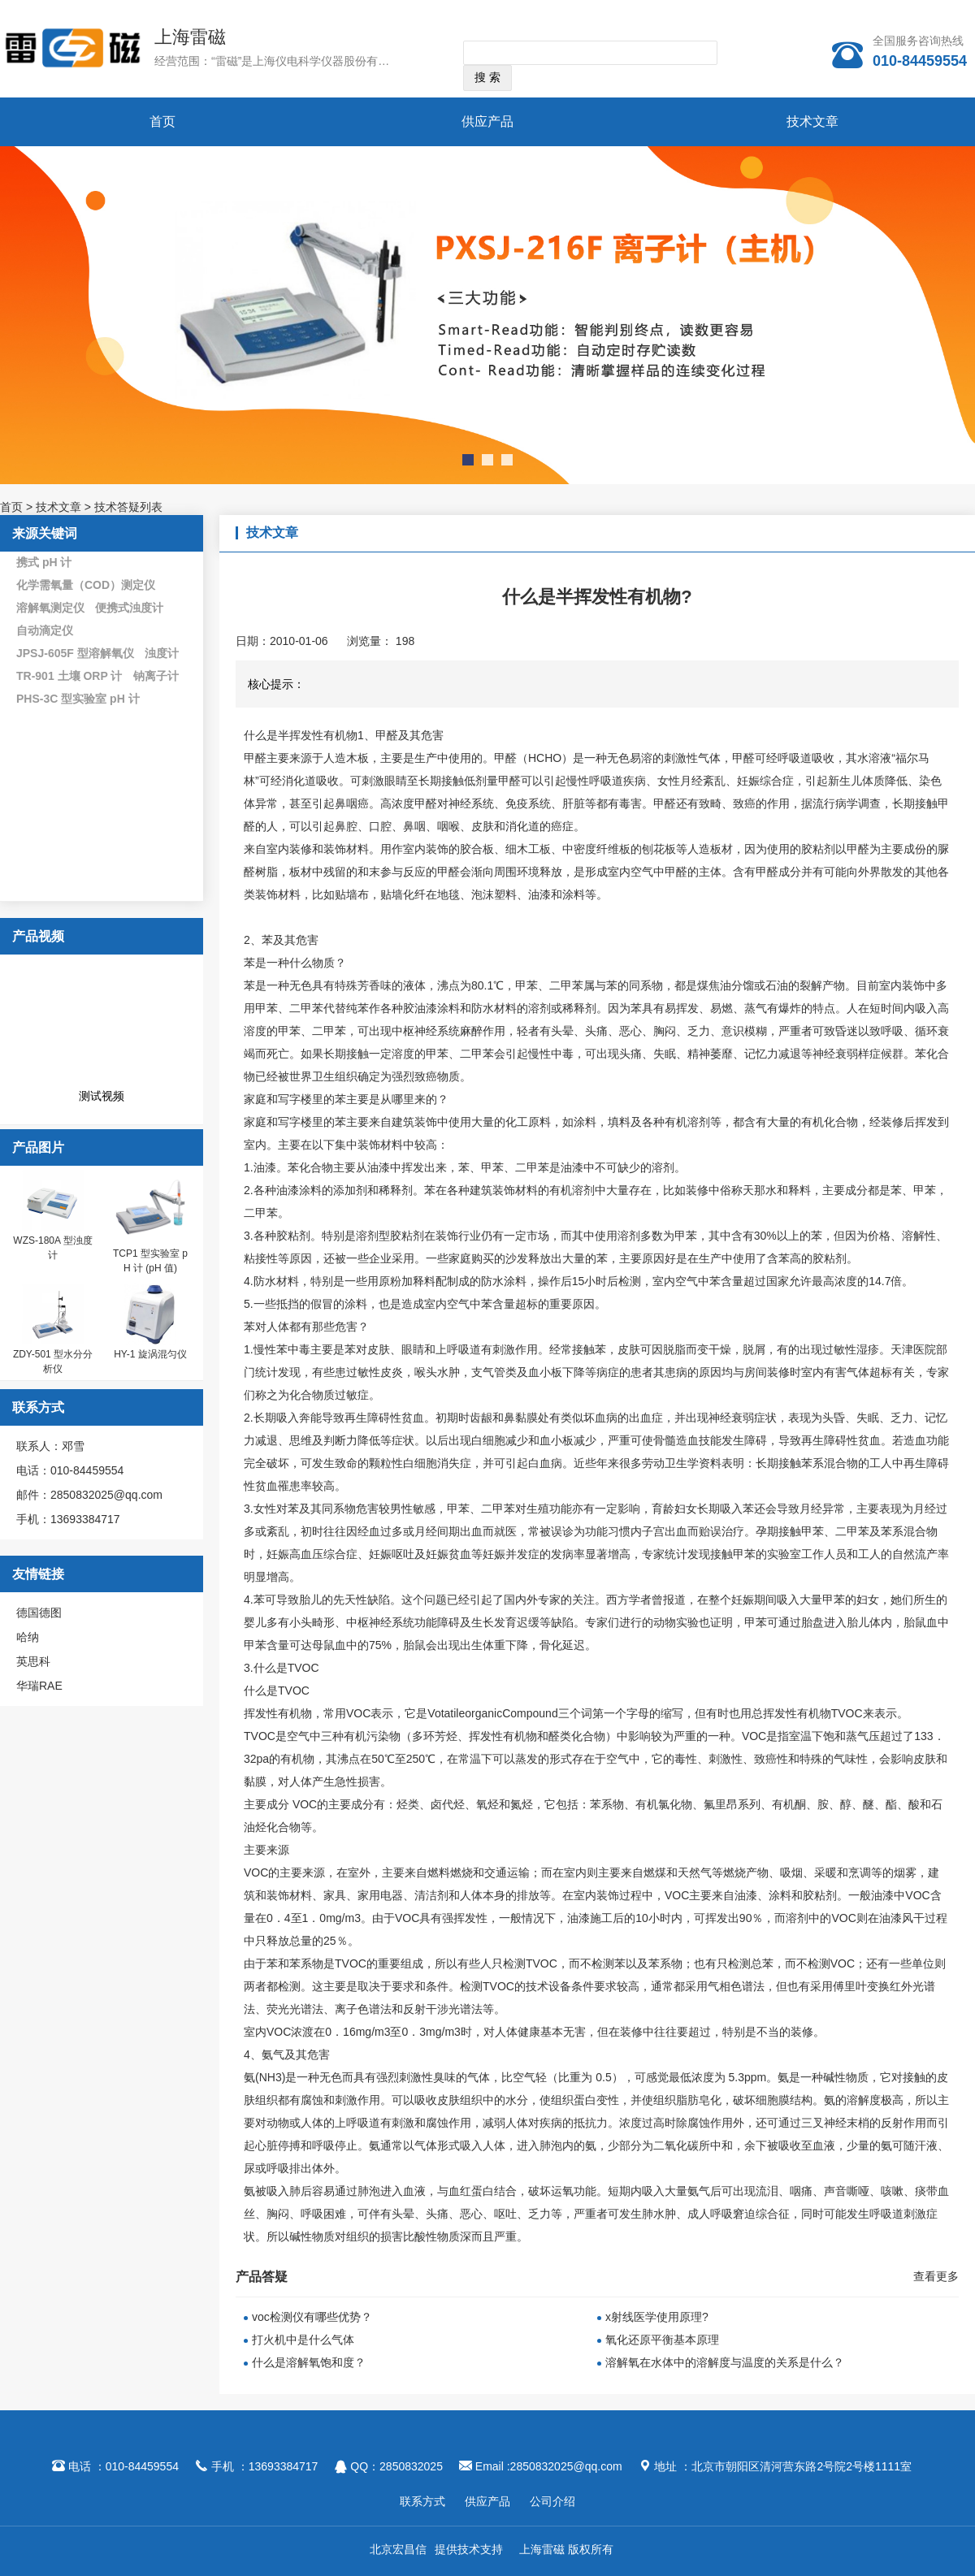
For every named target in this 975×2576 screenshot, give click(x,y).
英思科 (33, 1661)
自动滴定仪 (44, 630)
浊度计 (162, 653)
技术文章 (812, 121)
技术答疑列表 (128, 506)
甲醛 (255, 757)
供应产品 (488, 121)
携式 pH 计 (44, 562)
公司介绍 (552, 2501)
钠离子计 (156, 675)
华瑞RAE (39, 1685)
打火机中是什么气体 (303, 2339)
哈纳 (27, 1636)
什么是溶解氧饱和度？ (309, 2362)
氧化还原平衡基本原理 (662, 2339)
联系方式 (422, 2501)
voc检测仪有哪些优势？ (312, 2316)
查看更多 (936, 2276)
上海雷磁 (190, 37)
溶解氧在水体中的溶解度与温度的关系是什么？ (724, 2362)
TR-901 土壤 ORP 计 (69, 675)
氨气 (273, 2054)
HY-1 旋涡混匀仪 (150, 1354)
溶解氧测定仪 (50, 607)
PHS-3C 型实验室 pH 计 (78, 698)
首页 (163, 121)
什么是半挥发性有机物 (301, 735)
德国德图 (39, 1612)
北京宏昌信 (398, 2549)
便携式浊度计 (129, 607)
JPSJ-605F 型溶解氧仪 (75, 653)
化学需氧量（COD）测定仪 (85, 584)
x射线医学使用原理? (656, 2316)
